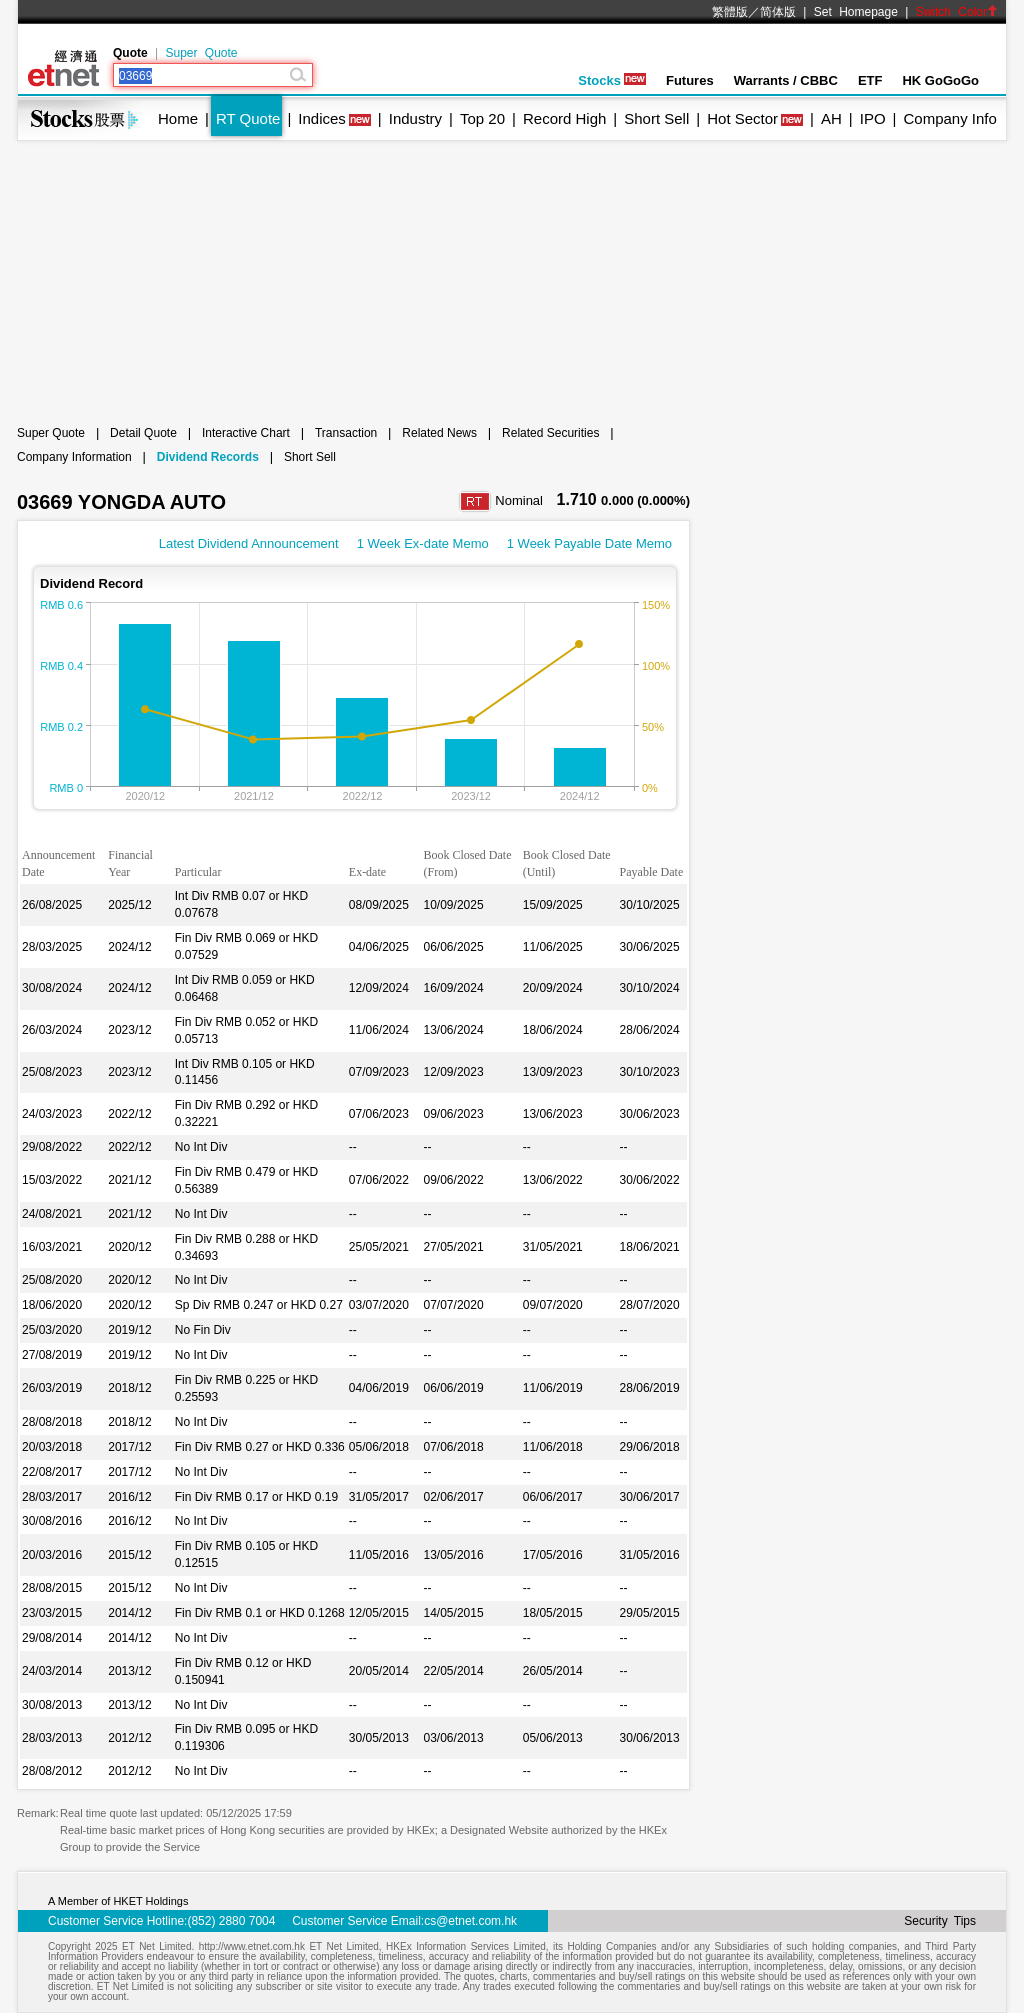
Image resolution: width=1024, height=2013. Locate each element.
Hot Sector (742, 118)
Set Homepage (856, 12)
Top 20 (482, 118)
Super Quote (201, 53)
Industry (415, 118)
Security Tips (940, 1921)
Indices (322, 118)
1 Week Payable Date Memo (589, 543)
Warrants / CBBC (786, 80)
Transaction (346, 433)
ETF (870, 80)
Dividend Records (208, 457)
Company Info (949, 118)
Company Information (74, 457)
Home (178, 118)
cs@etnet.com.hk (470, 1921)
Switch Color (957, 12)
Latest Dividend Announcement (249, 543)
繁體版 (730, 12)
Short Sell (656, 118)
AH (831, 118)
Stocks (612, 80)
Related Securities (550, 433)
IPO (873, 118)
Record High (564, 118)
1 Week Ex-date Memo (423, 543)
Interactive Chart (246, 433)
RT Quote (248, 118)
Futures (690, 80)
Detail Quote (143, 433)
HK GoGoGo (940, 80)
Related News (439, 433)
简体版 (778, 12)
